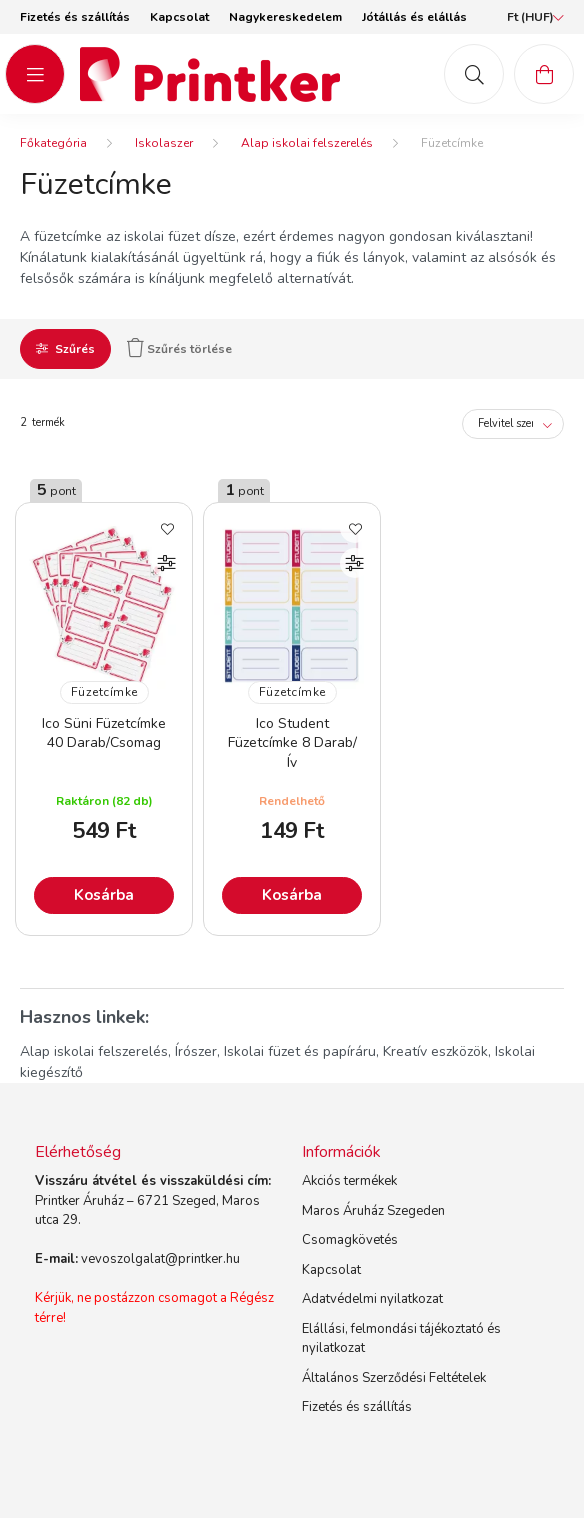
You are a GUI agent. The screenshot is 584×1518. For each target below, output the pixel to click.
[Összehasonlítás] (167, 563)
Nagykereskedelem (285, 17)
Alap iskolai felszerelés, (95, 1051)
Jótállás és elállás (414, 17)
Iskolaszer (164, 143)
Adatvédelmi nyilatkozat (372, 1299)
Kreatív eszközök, (437, 1051)
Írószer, (197, 1051)
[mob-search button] (474, 74)
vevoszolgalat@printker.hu (160, 1259)
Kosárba (104, 895)
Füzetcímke (104, 692)
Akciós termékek (349, 1181)
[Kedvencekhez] (167, 528)
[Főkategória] (53, 143)
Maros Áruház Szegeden (373, 1211)
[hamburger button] (35, 74)
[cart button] (544, 74)
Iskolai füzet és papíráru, (301, 1051)
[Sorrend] (513, 424)
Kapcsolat (179, 17)
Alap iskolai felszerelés (307, 143)
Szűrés (75, 349)
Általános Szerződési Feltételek (394, 1378)
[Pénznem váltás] (530, 17)
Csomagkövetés (350, 1240)
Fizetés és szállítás (75, 17)
